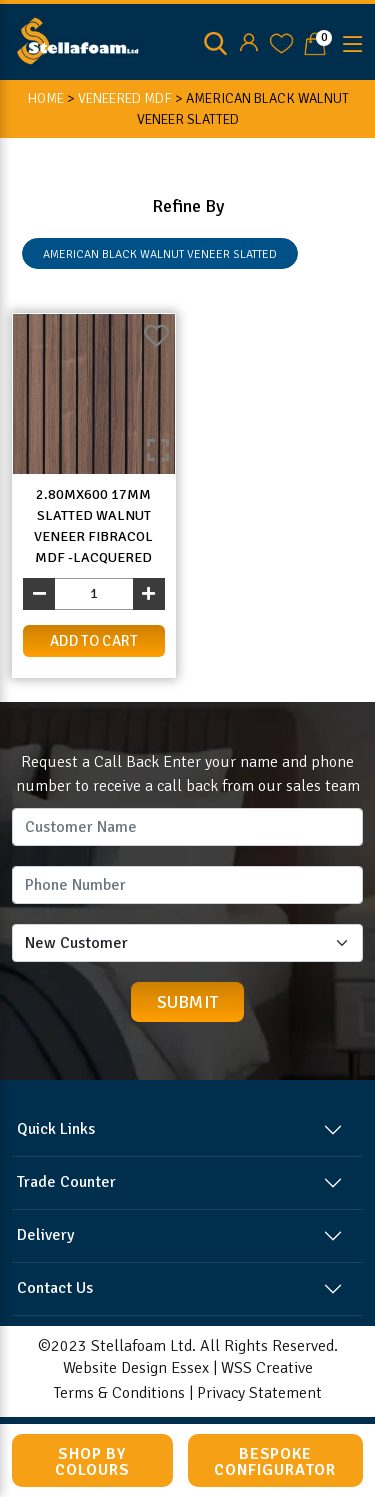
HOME (45, 98)
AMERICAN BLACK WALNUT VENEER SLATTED (160, 254)
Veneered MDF (125, 98)
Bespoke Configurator (275, 1462)
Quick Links (56, 1129)
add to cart (94, 641)
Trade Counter (66, 1182)
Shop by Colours (92, 1462)
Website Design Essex (136, 1368)
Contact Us (55, 1288)
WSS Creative (267, 1368)
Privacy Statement (259, 1393)
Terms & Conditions (119, 1393)
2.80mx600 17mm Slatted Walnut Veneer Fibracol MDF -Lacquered (93, 526)
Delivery (45, 1235)
